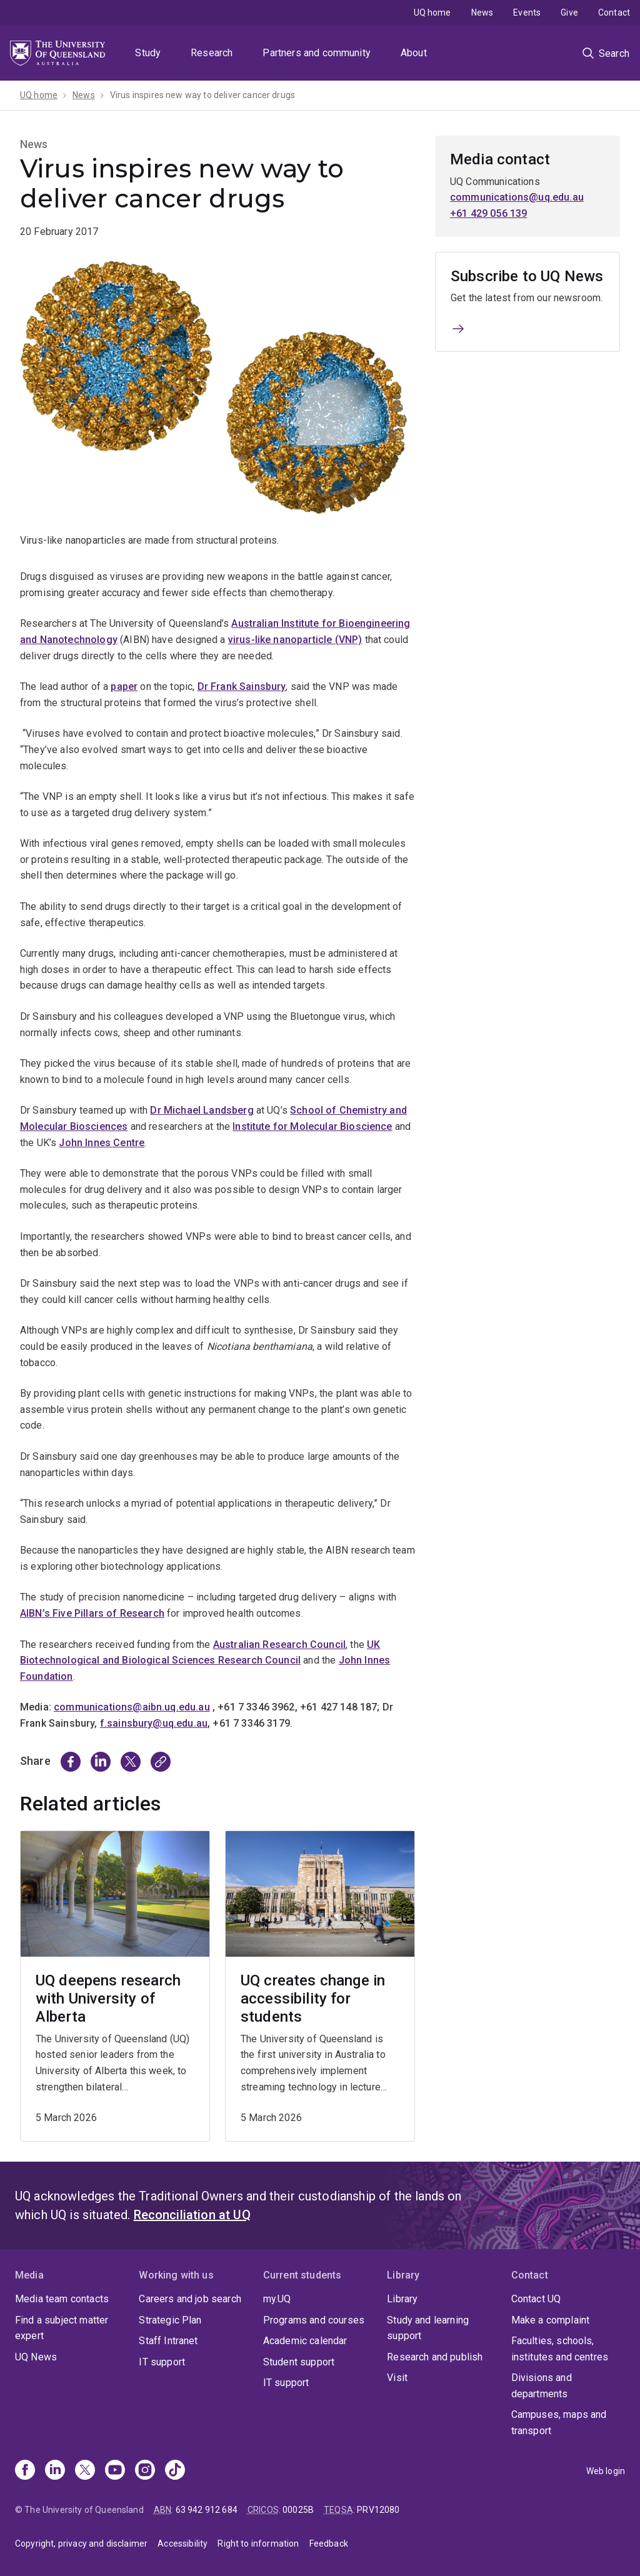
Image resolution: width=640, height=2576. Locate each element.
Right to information (258, 2544)
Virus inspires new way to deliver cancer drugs (202, 95)
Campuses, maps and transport (559, 2423)
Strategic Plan (170, 2320)
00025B (298, 2510)
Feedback (328, 2544)
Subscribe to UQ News (527, 275)
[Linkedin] (55, 2471)
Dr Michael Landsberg (201, 1110)
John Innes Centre (101, 1143)
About (414, 53)
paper (124, 686)
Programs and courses (313, 2320)
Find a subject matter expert (61, 2328)
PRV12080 (378, 2510)
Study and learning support (428, 2328)
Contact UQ (536, 2299)
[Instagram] (145, 2471)
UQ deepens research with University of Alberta (108, 1998)
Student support (298, 2362)
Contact (614, 12)
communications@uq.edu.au (517, 197)
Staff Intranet (168, 2341)
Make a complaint (550, 2320)
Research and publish (434, 2357)
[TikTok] (175, 2471)
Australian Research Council (279, 1644)
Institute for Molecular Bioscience (312, 1126)
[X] (85, 2471)
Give (569, 12)
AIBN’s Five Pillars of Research (92, 1613)
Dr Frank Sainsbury (242, 686)
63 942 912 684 (207, 2510)
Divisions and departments (541, 2386)
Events (527, 12)
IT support (162, 2362)
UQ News (36, 2357)
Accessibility (183, 2544)
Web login (605, 2471)
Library (402, 2299)
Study (148, 53)
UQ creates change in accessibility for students (313, 1998)
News (482, 12)
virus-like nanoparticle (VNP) (295, 640)
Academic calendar (305, 2341)
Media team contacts (62, 2299)
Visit (397, 2378)
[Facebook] (25, 2471)
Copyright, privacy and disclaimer (81, 2544)
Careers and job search (190, 2299)
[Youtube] (115, 2471)
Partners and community (316, 53)
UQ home (432, 12)
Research (211, 53)
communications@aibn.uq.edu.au (132, 1707)
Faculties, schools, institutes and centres (560, 2349)
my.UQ (277, 2299)
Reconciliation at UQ (192, 2214)
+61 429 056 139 (488, 213)
